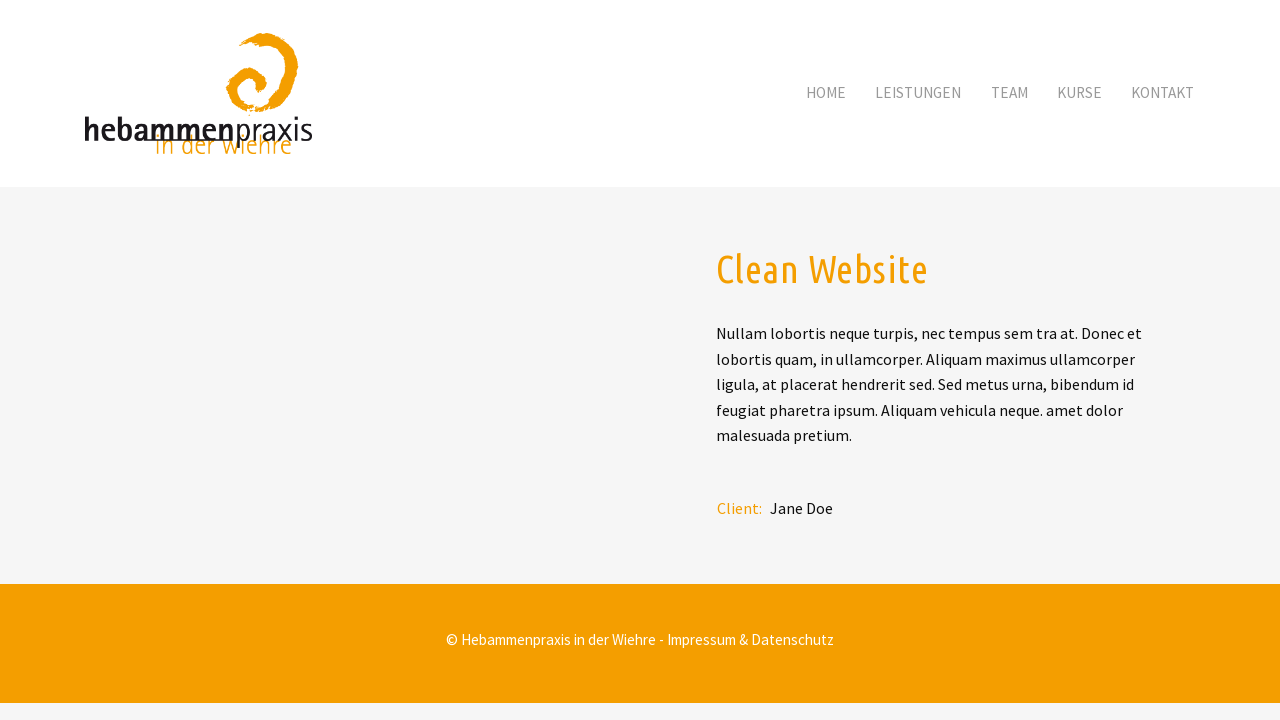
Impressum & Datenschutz (750, 639)
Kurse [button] (1079, 92)
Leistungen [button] (918, 92)
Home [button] (826, 92)
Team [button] (1009, 92)
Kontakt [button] (1162, 92)
